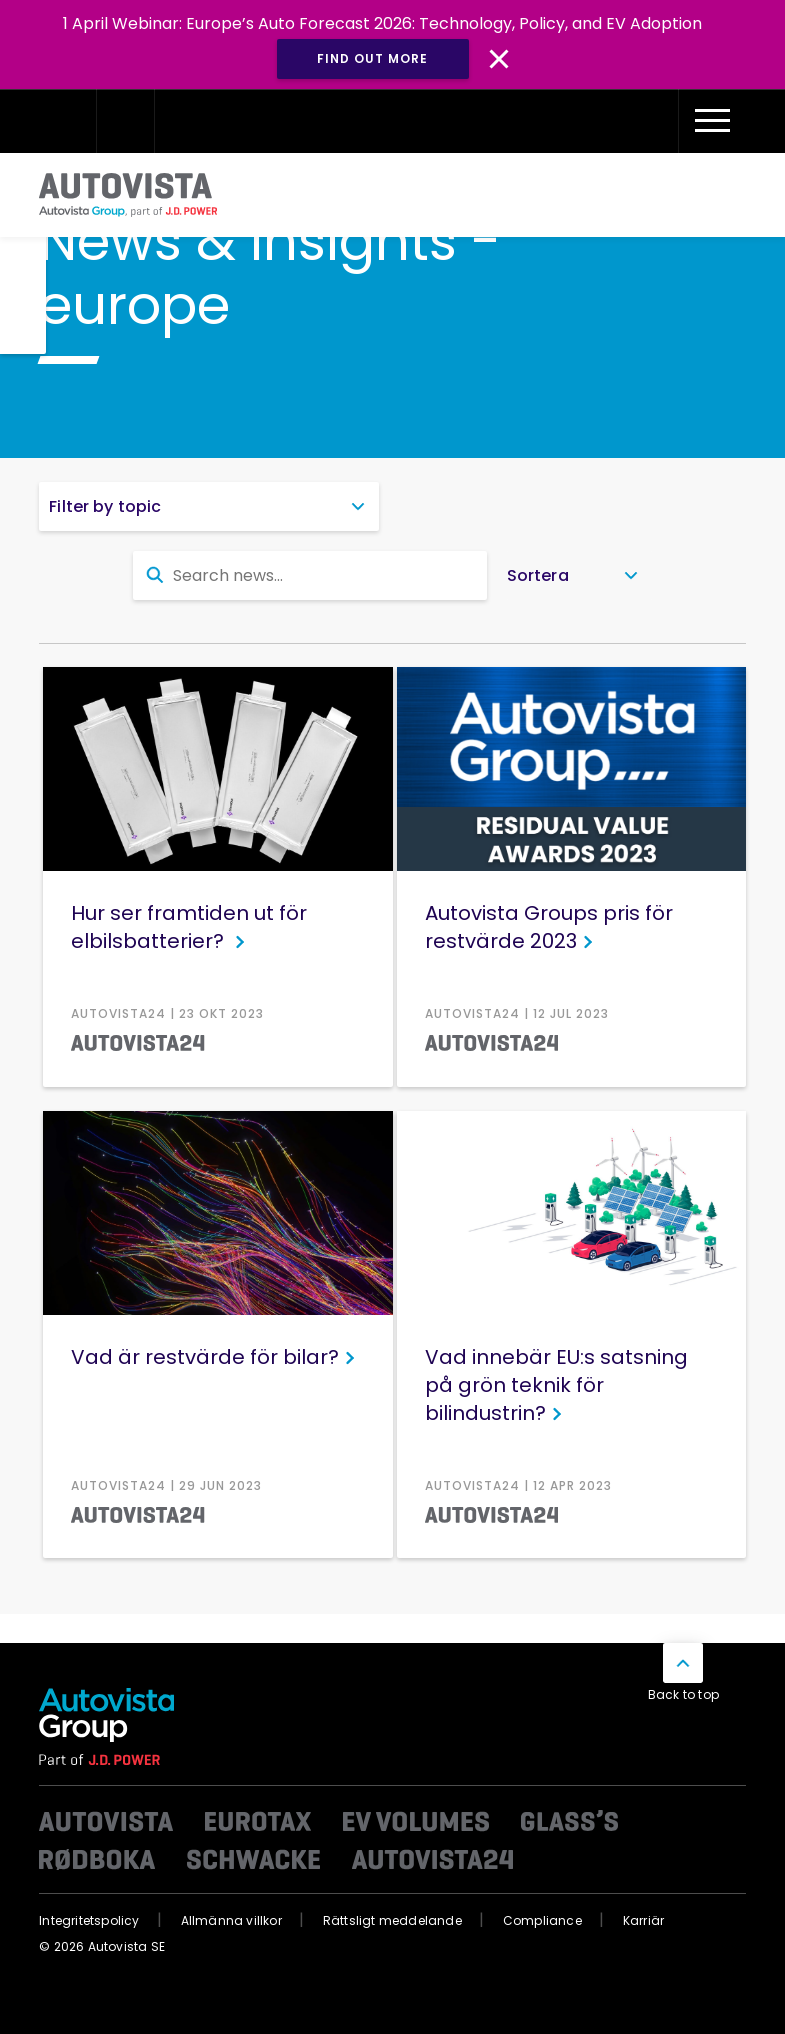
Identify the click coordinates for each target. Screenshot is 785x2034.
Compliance (542, 1920)
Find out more (372, 58)
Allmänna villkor (231, 1920)
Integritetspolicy (89, 1920)
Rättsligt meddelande (392, 1920)
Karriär (643, 1920)
